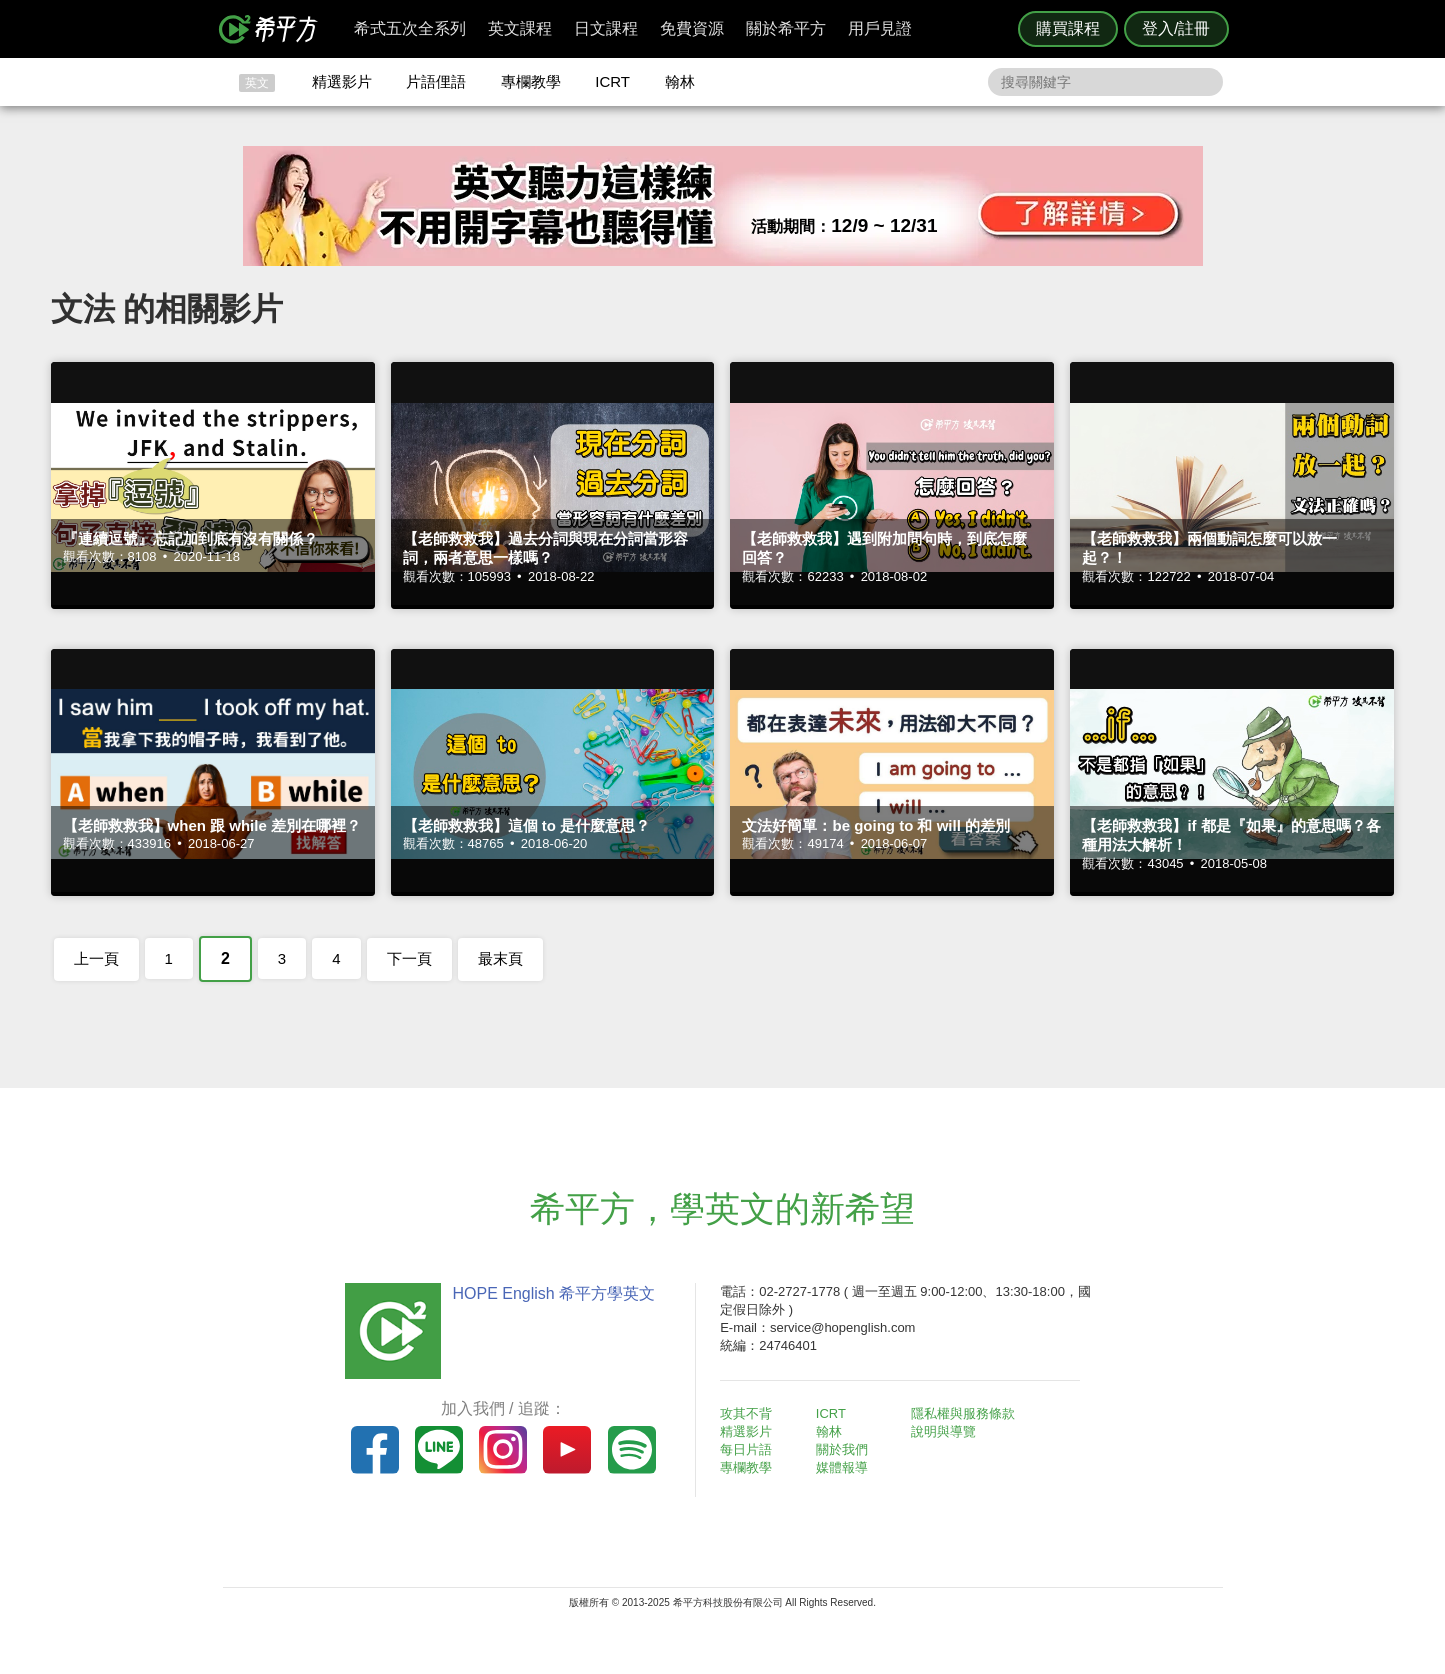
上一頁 (96, 958)
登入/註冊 (1176, 28)
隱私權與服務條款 (964, 1413)
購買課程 (1068, 28)
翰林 (680, 81)
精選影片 (342, 81)
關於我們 (842, 1449)
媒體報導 (842, 1467)
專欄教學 (531, 81)
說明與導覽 (944, 1431)
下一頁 (409, 958)
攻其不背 (747, 1413)
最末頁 (500, 958)
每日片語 (747, 1449)
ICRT (612, 81)
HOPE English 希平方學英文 (553, 1293)
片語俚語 (436, 81)
